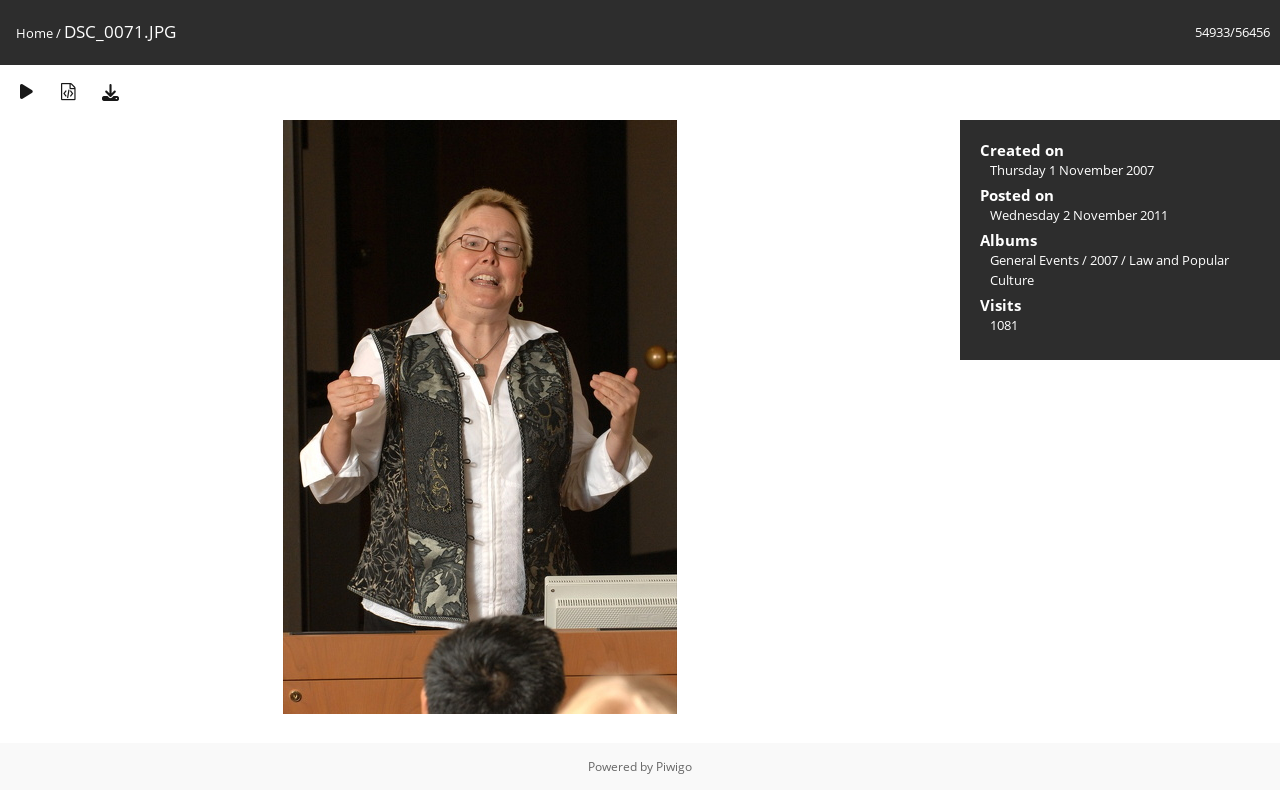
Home (34, 33)
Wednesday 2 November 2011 (1079, 215)
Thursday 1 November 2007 (1072, 170)
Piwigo (674, 766)
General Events (1034, 260)
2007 (1104, 260)
